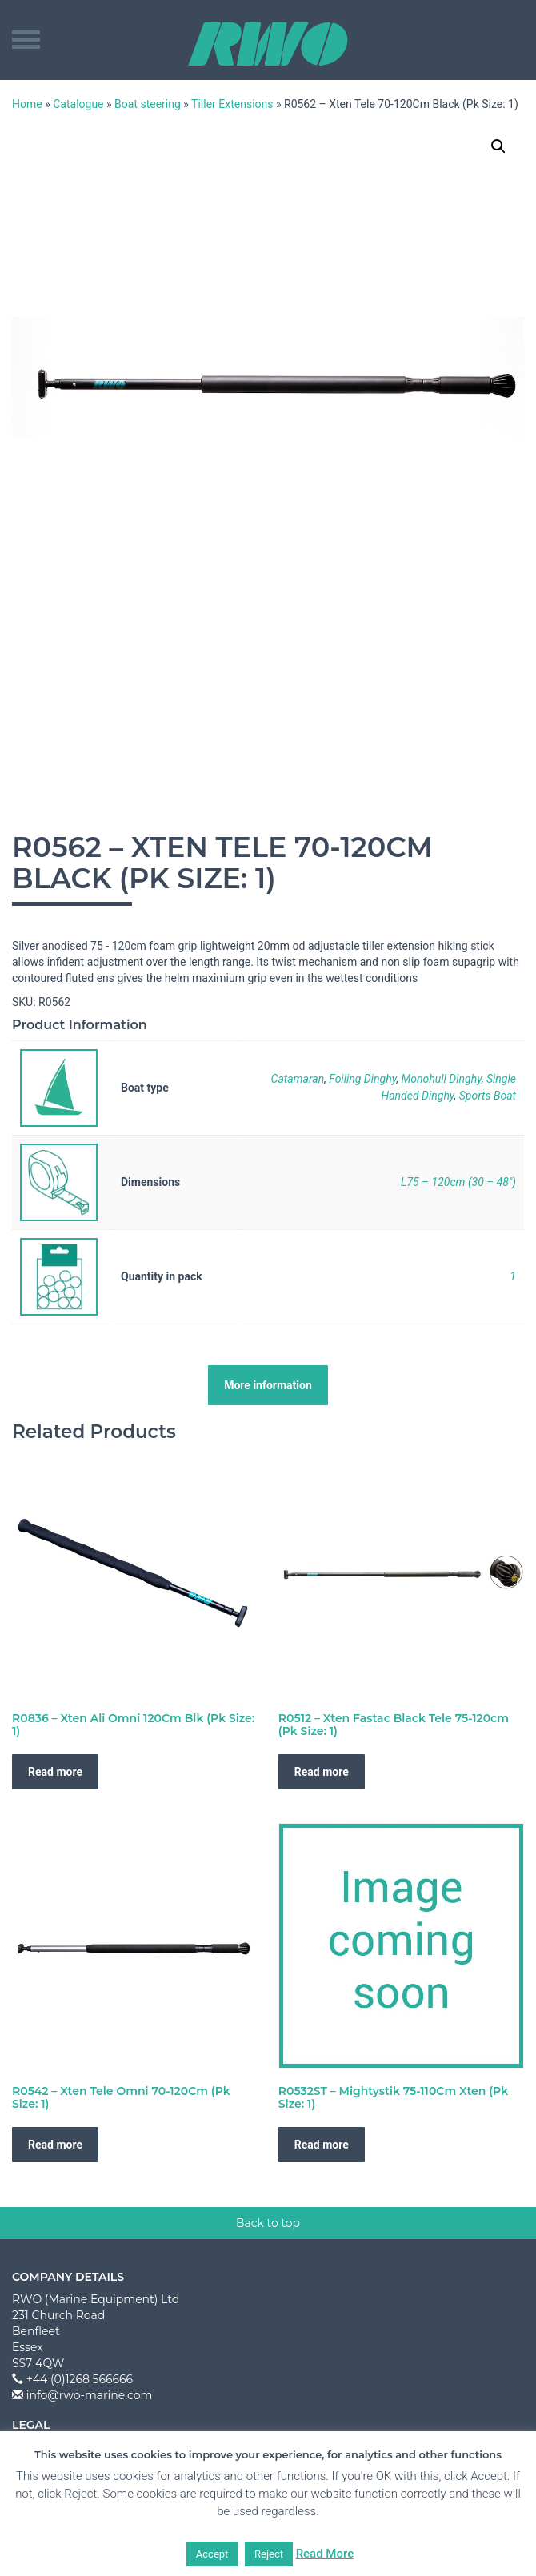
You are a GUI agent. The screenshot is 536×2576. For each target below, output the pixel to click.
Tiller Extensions (232, 104)
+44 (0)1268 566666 (79, 2379)
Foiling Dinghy (362, 1078)
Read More (325, 2553)
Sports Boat (487, 1095)
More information (268, 1385)
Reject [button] (268, 2554)
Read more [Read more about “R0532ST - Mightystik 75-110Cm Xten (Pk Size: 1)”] (321, 2144)
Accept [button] (212, 2554)
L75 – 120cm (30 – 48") (458, 1182)
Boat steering (147, 104)
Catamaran (298, 1078)
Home (27, 104)
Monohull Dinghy (442, 1078)
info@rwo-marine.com (89, 2395)
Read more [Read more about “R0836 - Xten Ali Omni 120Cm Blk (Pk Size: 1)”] (55, 1771)
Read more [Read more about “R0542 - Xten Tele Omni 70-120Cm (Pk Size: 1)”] (55, 2144)
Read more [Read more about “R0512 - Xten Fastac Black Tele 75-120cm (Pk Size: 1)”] (321, 1771)
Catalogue (78, 104)
